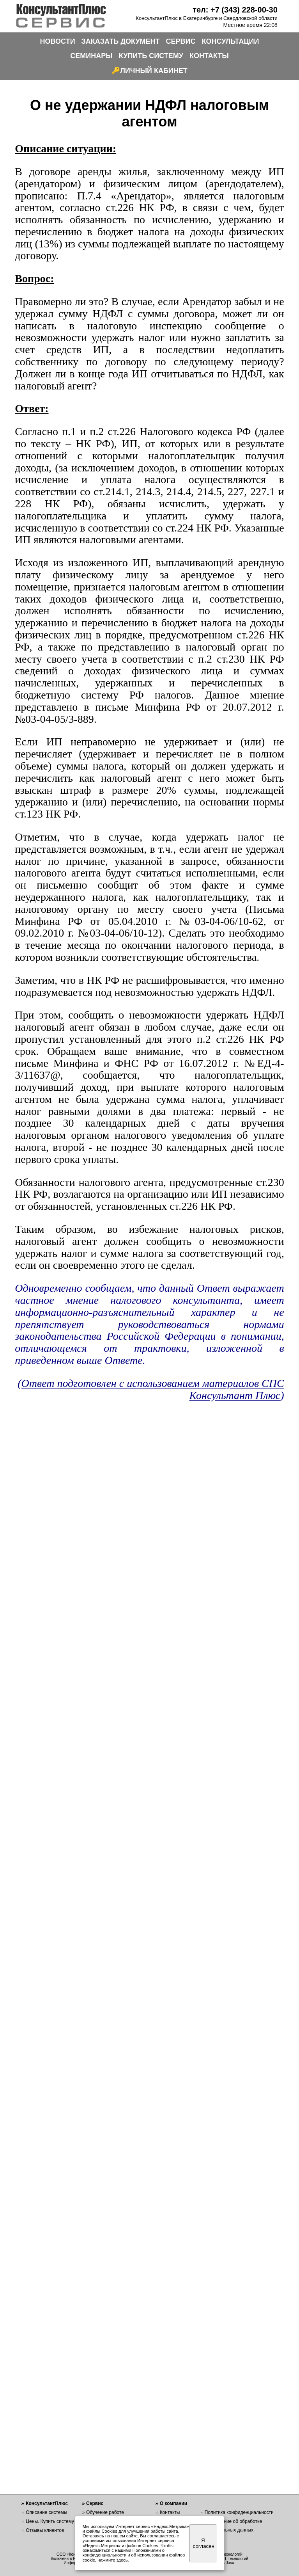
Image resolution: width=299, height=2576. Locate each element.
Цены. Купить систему (50, 2521)
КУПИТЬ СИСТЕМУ (151, 56)
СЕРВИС (181, 41)
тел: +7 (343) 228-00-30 (235, 9)
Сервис (94, 2503)
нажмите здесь (112, 2560)
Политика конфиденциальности (239, 2512)
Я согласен (203, 2543)
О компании (174, 2503)
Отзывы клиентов (45, 2530)
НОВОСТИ (57, 41)
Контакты (170, 2512)
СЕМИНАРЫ (91, 56)
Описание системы (46, 2512)
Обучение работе (105, 2512)
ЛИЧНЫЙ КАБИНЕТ (154, 71)
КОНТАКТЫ (209, 56)
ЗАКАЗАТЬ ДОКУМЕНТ (120, 41)
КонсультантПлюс (47, 2503)
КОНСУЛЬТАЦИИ (230, 41)
